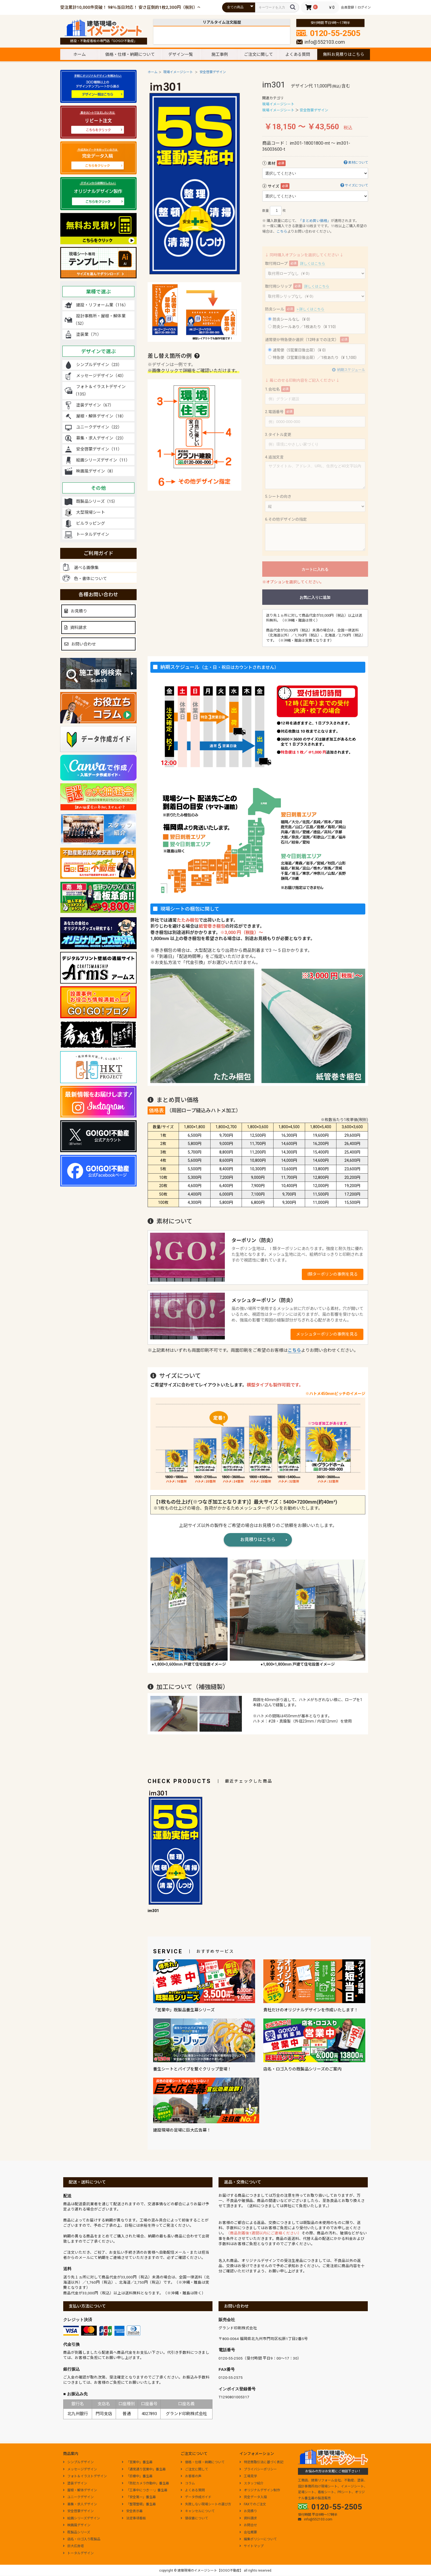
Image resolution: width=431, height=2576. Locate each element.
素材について (354, 162)
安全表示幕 (132, 2511)
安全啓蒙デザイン (213, 72)
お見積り (75, 611)
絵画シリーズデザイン (81, 2518)
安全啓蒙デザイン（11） (99, 449)
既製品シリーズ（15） (96, 501)
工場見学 (248, 2476)
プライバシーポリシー (258, 2469)
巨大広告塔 (73, 2546)
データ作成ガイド (196, 2497)
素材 (271, 163)
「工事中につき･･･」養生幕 (144, 2490)
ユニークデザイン (78, 2497)
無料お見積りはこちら (343, 54)
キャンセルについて (198, 2511)
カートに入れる (315, 569)
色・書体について (90, 578)
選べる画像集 (86, 567)
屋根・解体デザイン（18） (101, 416)
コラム (188, 2483)
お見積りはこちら (257, 1539)
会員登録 (347, 7)
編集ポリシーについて (258, 2539)
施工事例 (219, 54)
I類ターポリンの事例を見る (332, 1274)
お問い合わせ (80, 644)
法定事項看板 (134, 2518)
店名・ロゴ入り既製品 (81, 2539)
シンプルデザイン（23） (99, 364)
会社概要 (248, 2532)
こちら (282, 231)
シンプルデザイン (78, 2462)
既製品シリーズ (76, 2532)
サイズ (273, 186)
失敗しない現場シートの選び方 (206, 2504)
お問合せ (248, 2525)
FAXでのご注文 (252, 2504)
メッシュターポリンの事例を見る (327, 1334)
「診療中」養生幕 (137, 2476)
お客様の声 (191, 2476)
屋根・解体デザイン (80, 2490)
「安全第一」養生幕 (139, 2497)
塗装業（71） (88, 334)
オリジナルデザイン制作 (259, 2490)
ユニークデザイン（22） (99, 427)
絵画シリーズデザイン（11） (103, 460)
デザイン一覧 (180, 54)
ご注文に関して (258, 54)
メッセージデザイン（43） (101, 375)
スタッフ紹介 (251, 2483)
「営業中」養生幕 (137, 2462)
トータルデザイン (92, 534)
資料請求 (75, 627)
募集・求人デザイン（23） (101, 438)
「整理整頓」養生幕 (139, 2504)
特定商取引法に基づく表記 (261, 2462)
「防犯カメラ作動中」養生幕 (145, 2483)
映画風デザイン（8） (95, 471)
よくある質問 (297, 54)
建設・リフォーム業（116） (102, 305)
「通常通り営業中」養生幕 (144, 2469)
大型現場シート (90, 512)
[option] (195, 178)
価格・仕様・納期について (130, 54)
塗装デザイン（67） (95, 405)
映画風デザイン (76, 2525)
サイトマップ (251, 2546)
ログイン (364, 7)
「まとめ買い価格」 (315, 221)
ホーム (79, 54)
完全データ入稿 (253, 2497)
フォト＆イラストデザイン (85, 2476)
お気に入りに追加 (315, 597)
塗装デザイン (75, 2483)
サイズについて (353, 185)
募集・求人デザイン (80, 2504)
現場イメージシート (178, 72)
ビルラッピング (90, 523)
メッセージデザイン (80, 2469)
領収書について (194, 2518)
